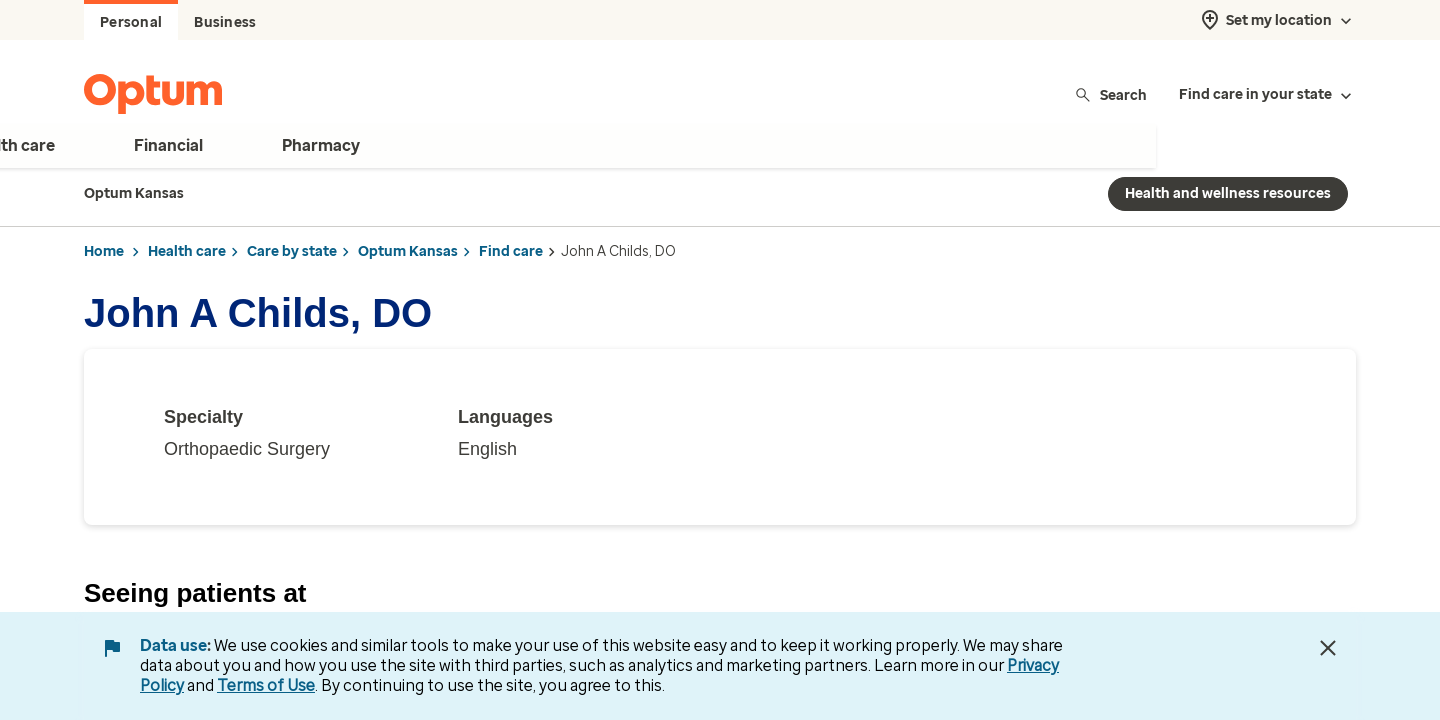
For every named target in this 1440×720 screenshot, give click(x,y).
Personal (131, 22)
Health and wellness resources (1228, 193)
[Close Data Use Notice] (1328, 648)
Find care (511, 251)
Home (104, 251)
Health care (187, 251)
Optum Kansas (408, 251)
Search (1110, 94)
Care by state (292, 251)
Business (225, 22)
